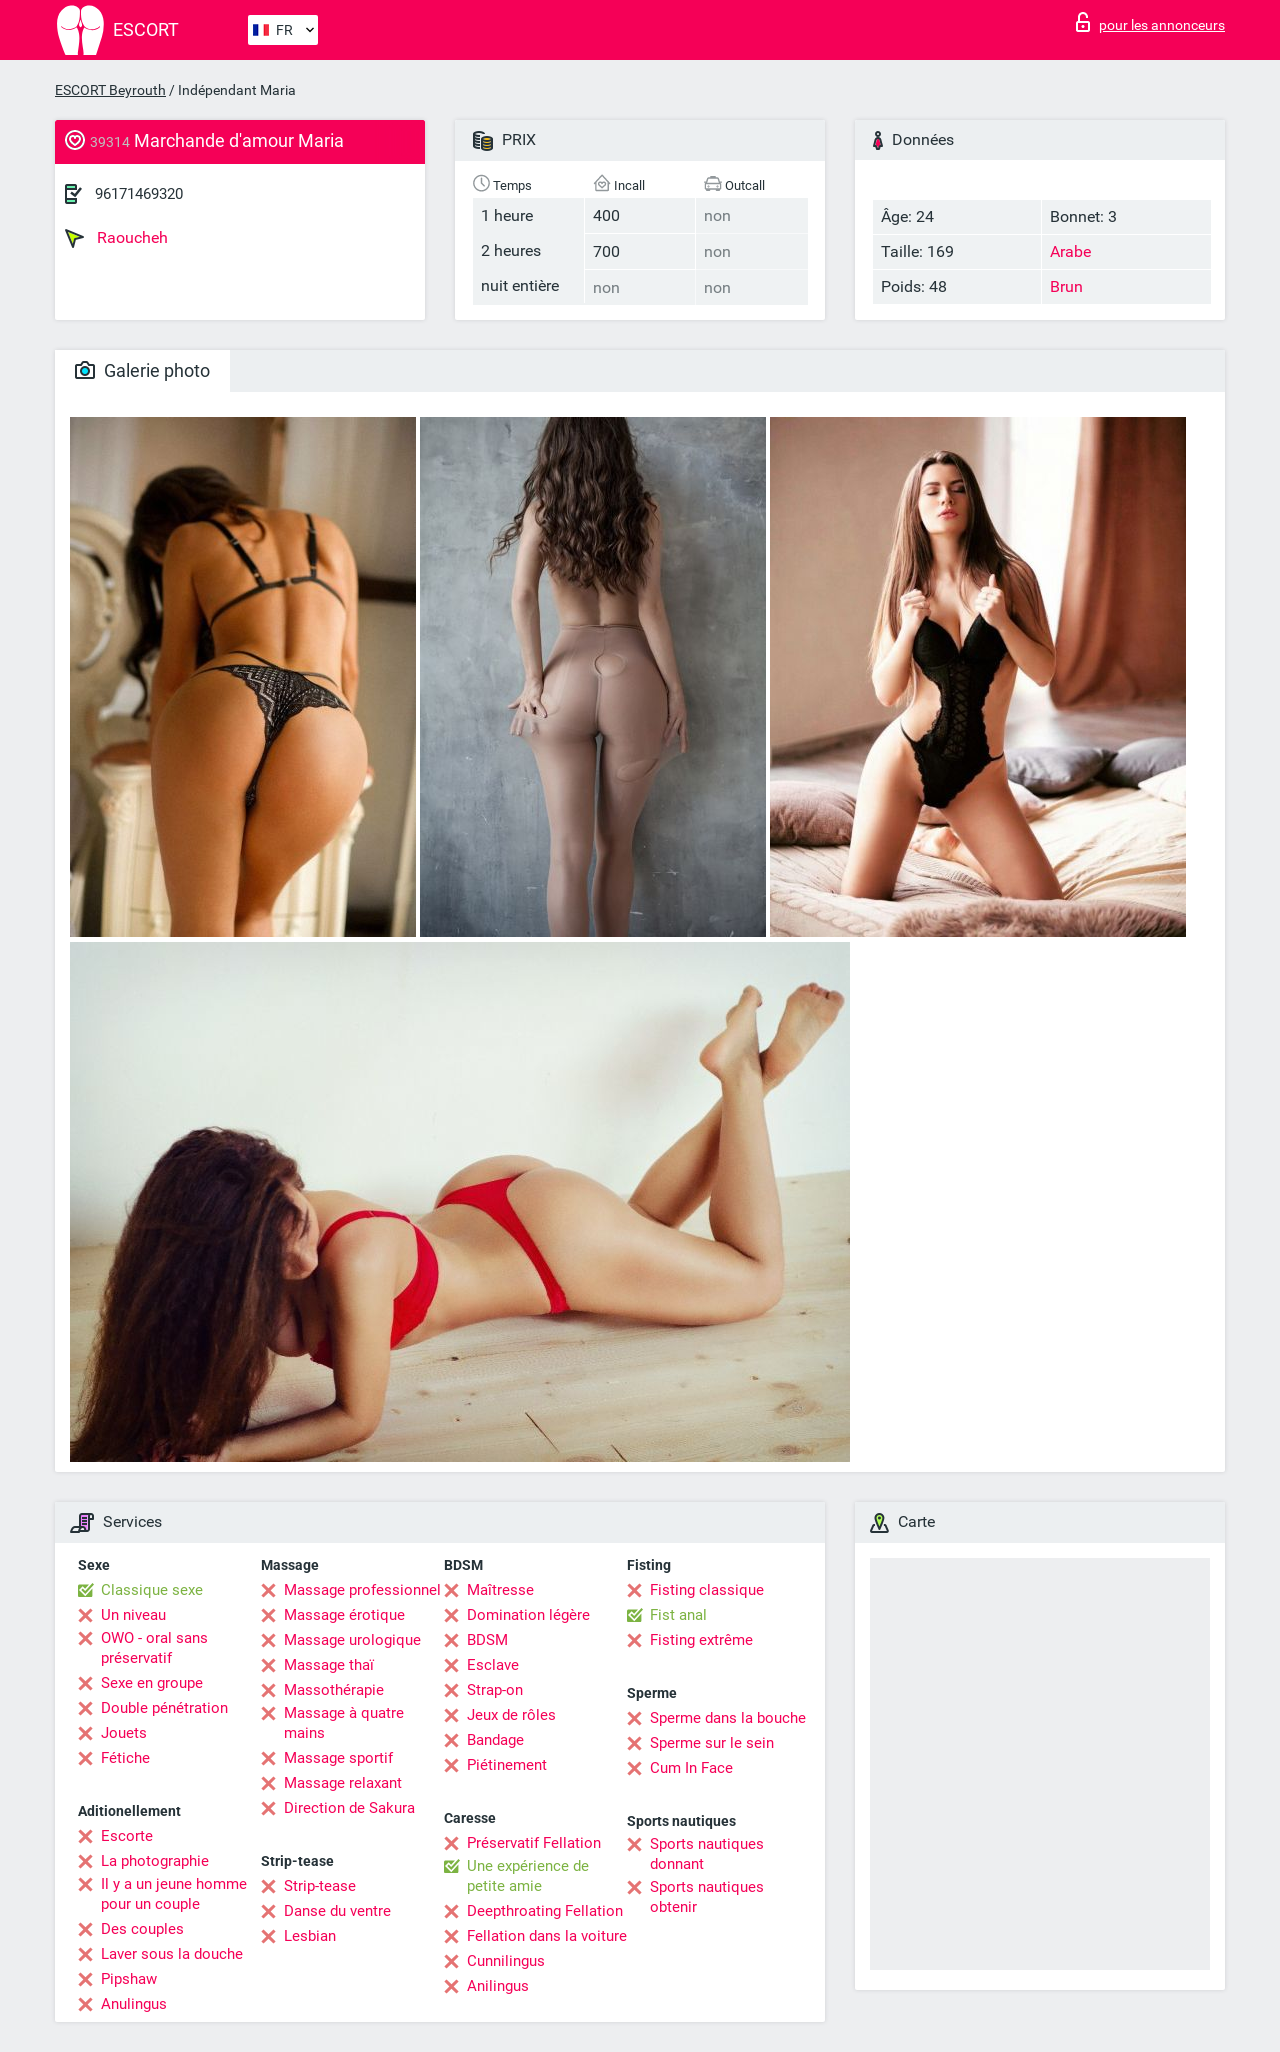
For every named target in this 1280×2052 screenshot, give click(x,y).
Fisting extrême (701, 1640)
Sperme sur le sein (712, 1743)
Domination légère (528, 1615)
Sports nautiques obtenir (707, 1897)
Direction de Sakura (349, 1808)
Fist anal (678, 1615)
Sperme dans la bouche (728, 1718)
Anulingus (134, 2004)
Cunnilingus (506, 1961)
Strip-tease (320, 1886)
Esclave (493, 1665)
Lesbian (310, 1936)
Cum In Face (691, 1768)
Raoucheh (116, 238)
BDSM (487, 1640)
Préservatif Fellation (534, 1843)
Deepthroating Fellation (545, 1911)
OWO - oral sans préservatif (154, 1648)
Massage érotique (344, 1615)
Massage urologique (352, 1640)
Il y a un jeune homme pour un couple (174, 1894)
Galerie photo (142, 370)
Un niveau (133, 1615)
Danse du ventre (337, 1911)
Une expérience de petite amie (528, 1876)
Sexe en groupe (152, 1683)
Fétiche (125, 1758)
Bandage (495, 1740)
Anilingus (498, 1986)
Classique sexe (152, 1590)
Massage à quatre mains (344, 1723)
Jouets (124, 1733)
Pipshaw (129, 1979)
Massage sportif (338, 1758)
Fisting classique (707, 1590)
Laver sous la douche (172, 1954)
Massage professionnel (362, 1590)
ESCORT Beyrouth (110, 90)
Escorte (127, 1836)
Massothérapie (334, 1690)
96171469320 (139, 194)
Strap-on (495, 1690)
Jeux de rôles (511, 1715)
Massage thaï (329, 1665)
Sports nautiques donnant (707, 1854)
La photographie (155, 1861)
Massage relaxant (343, 1783)
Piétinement (507, 1765)
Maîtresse (500, 1590)
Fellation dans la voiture (547, 1936)
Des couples (142, 1929)
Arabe (1070, 251)
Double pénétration (164, 1708)
